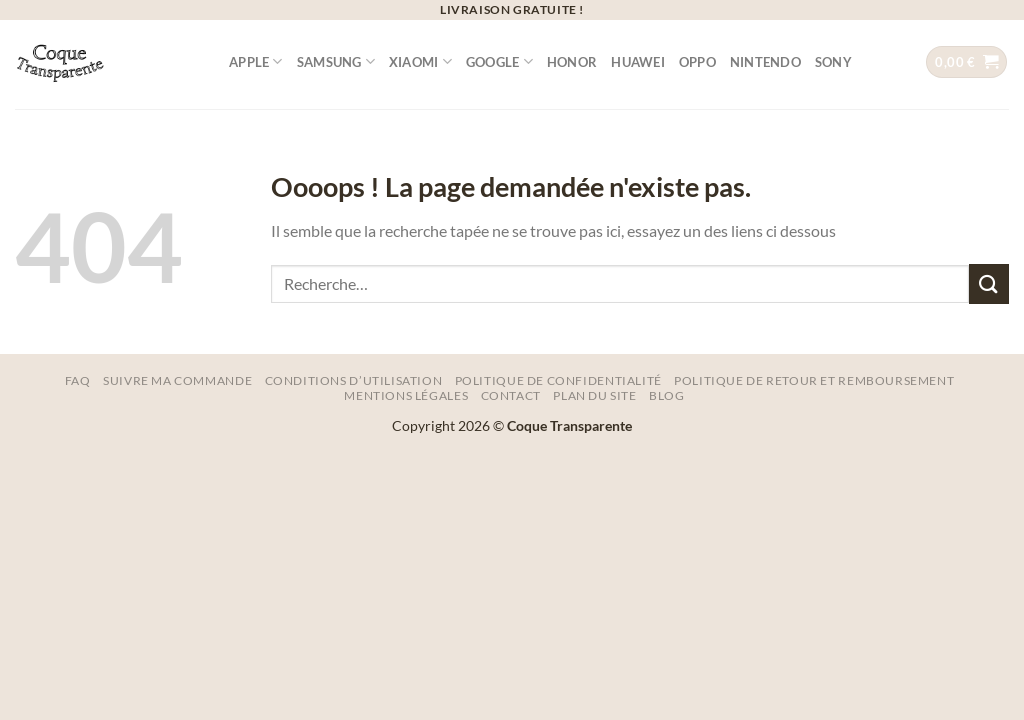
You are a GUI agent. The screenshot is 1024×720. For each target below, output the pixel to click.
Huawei (638, 62)
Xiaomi (420, 61)
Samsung (336, 61)
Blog (666, 395)
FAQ (78, 380)
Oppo (697, 62)
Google (499, 61)
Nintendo (765, 62)
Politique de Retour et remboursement (814, 380)
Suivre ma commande (177, 380)
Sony (833, 62)
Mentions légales (406, 395)
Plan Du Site (594, 395)
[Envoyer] (989, 283)
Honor (572, 62)
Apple (256, 61)
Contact (511, 395)
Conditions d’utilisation (354, 380)
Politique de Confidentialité (558, 380)
